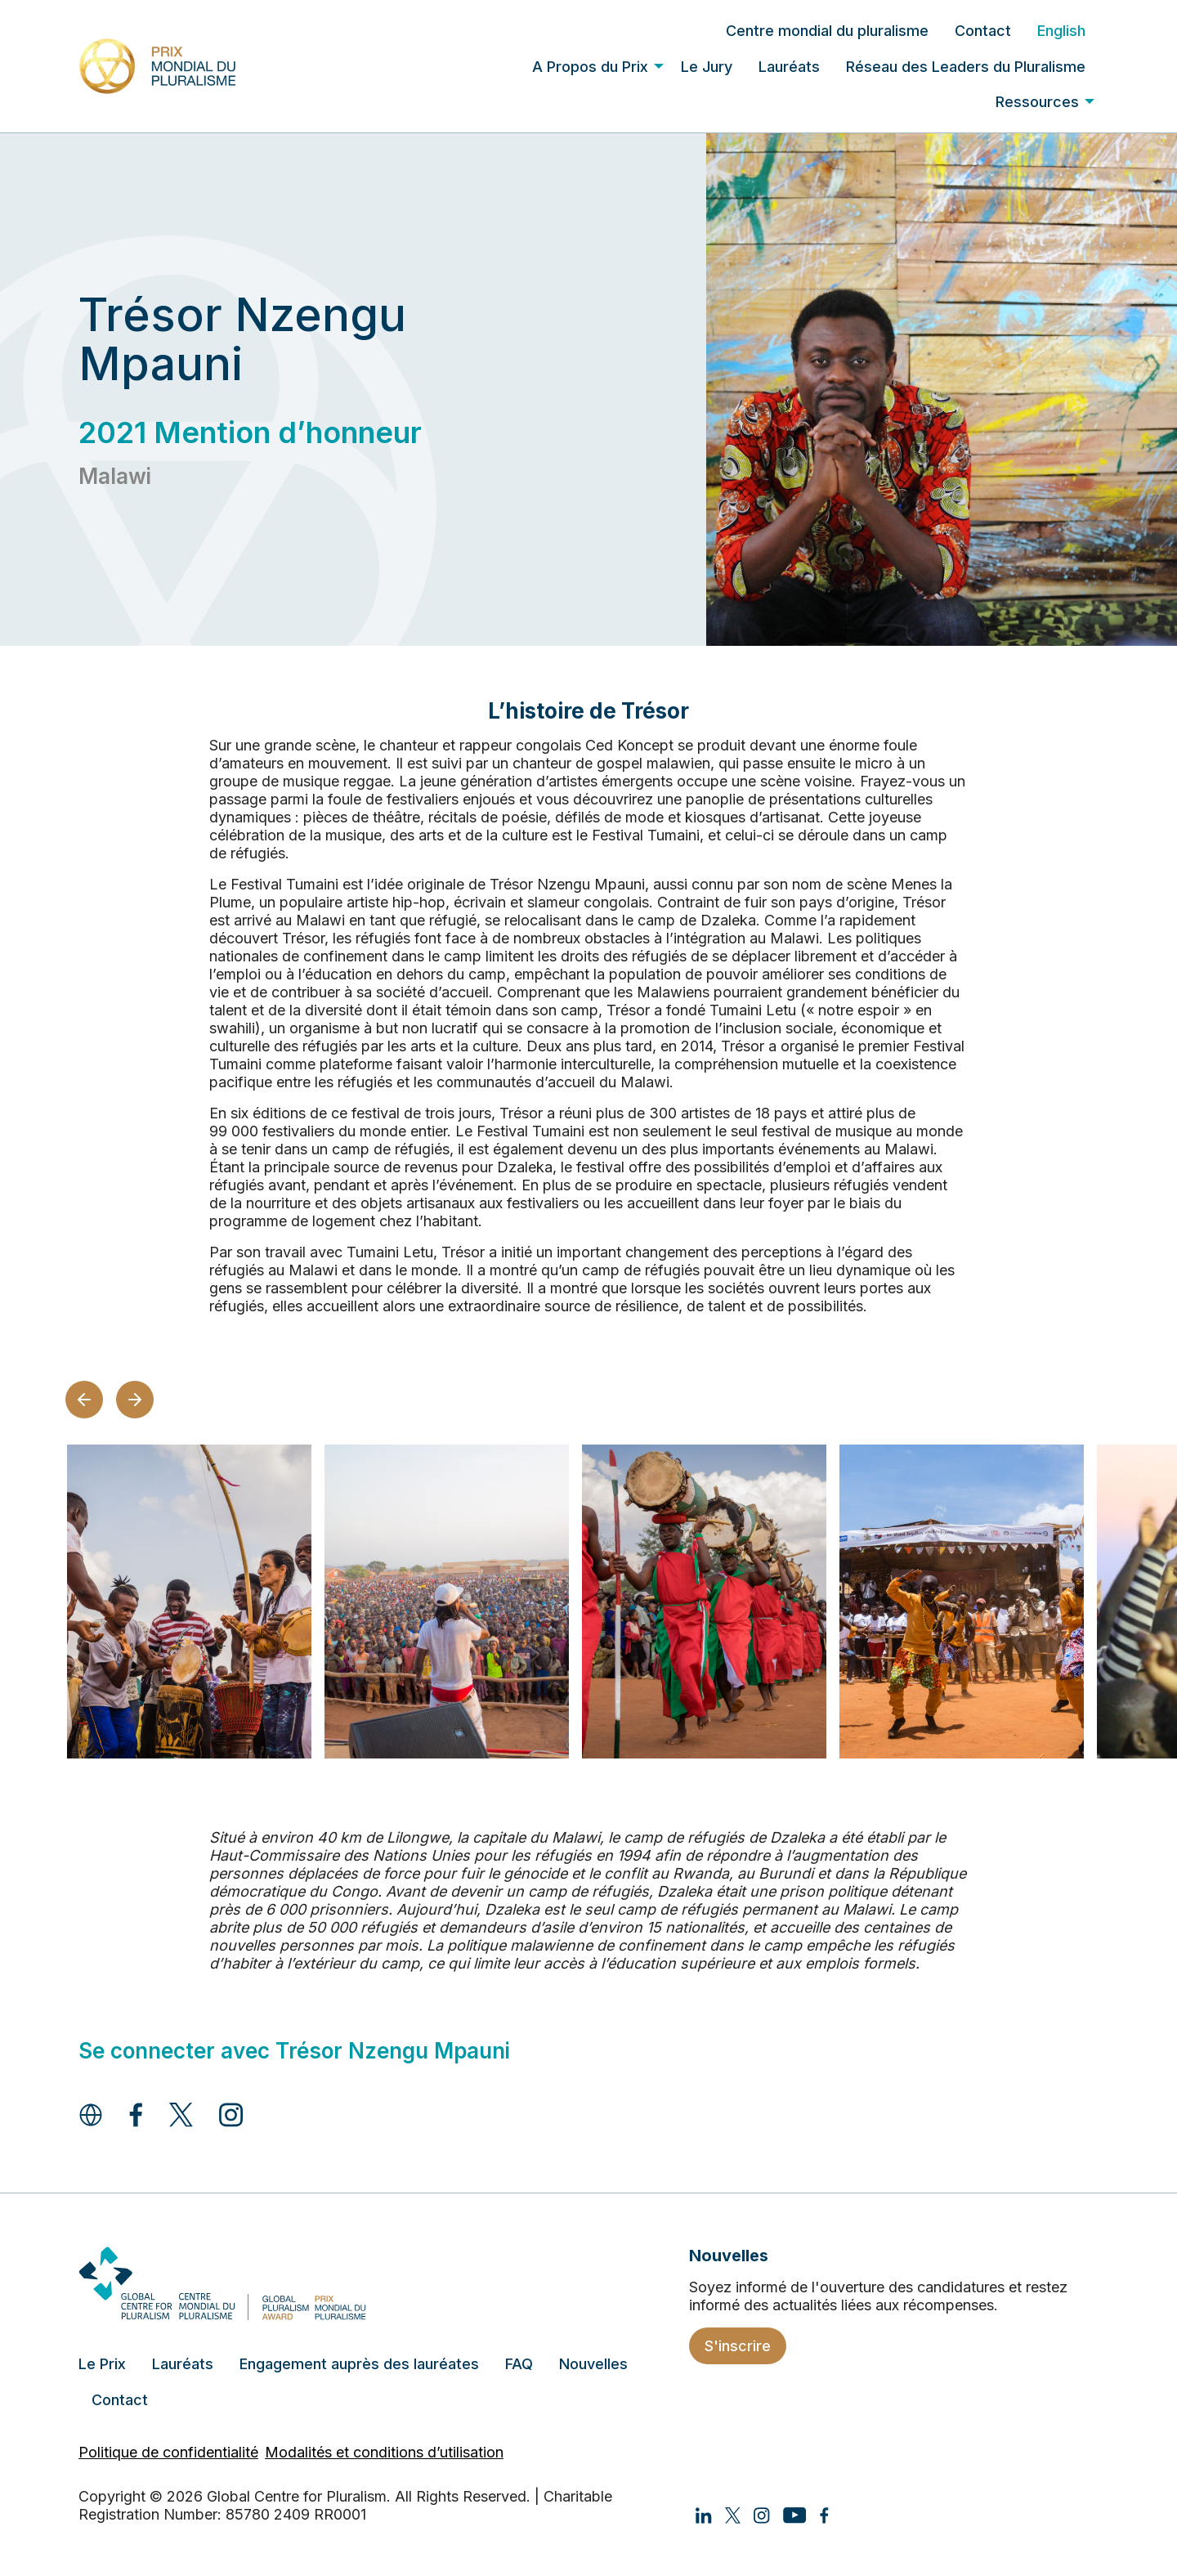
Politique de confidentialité (168, 2452)
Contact (983, 30)
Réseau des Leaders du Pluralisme (965, 66)
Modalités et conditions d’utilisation (384, 2452)
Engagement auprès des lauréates (359, 2363)
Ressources (1037, 101)
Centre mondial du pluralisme (827, 30)
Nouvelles (593, 2363)
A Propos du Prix (590, 66)
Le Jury (706, 66)
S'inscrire (738, 2345)
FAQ (519, 2363)
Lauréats (789, 66)
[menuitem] (827, 30)
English (1061, 30)
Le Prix (102, 2363)
